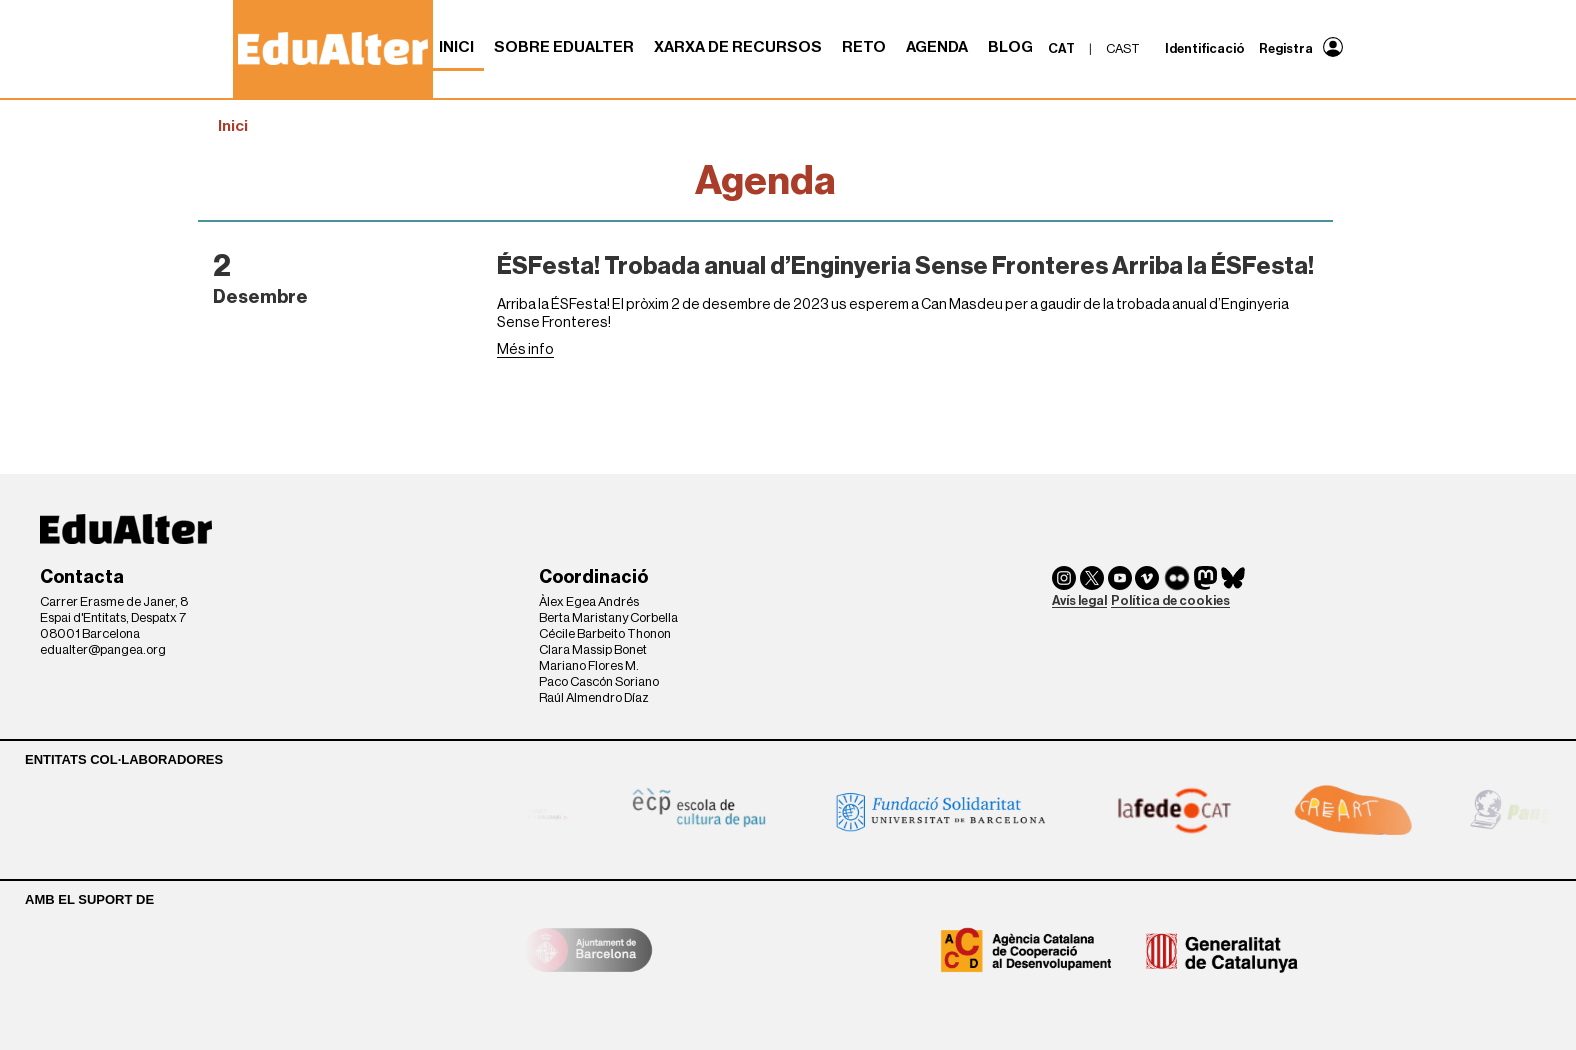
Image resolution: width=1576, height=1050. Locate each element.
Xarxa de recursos (738, 47)
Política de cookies (1170, 600)
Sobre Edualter (564, 47)
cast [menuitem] (1123, 48)
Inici (456, 47)
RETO (864, 47)
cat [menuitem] (1061, 48)
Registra (1286, 48)
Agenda (937, 47)
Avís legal (1079, 600)
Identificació (1205, 48)
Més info (525, 349)
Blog (1010, 47)
